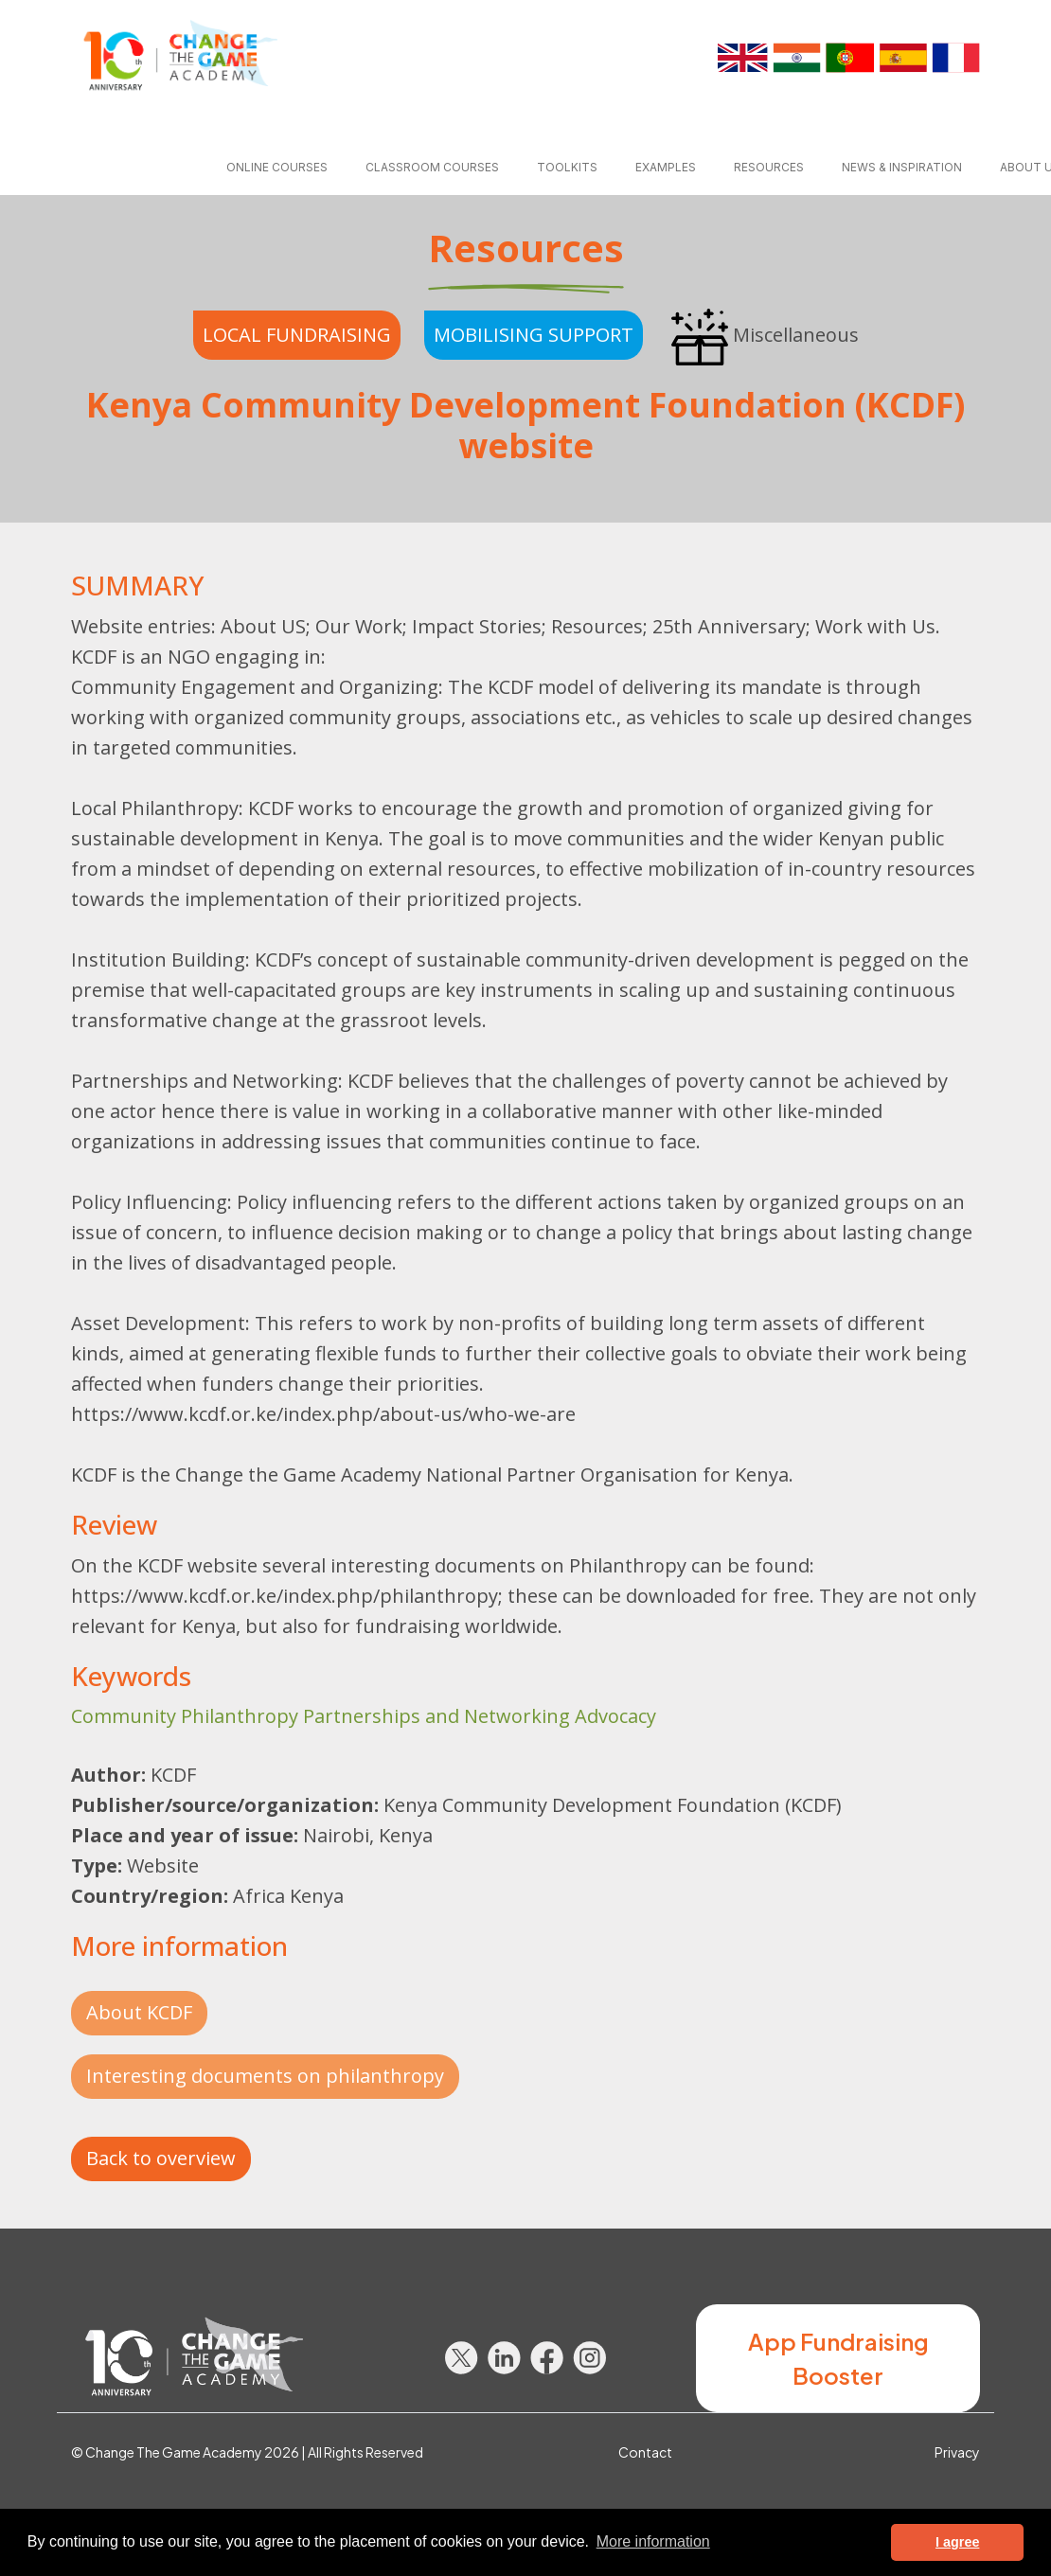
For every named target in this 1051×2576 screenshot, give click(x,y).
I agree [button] (957, 2541)
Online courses (277, 167)
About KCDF (139, 2012)
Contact (645, 2452)
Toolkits (567, 167)
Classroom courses (432, 167)
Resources (769, 167)
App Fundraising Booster (838, 2358)
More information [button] (653, 2541)
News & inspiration (902, 167)
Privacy (957, 2452)
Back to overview (161, 2158)
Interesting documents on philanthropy (265, 2075)
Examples (665, 167)
